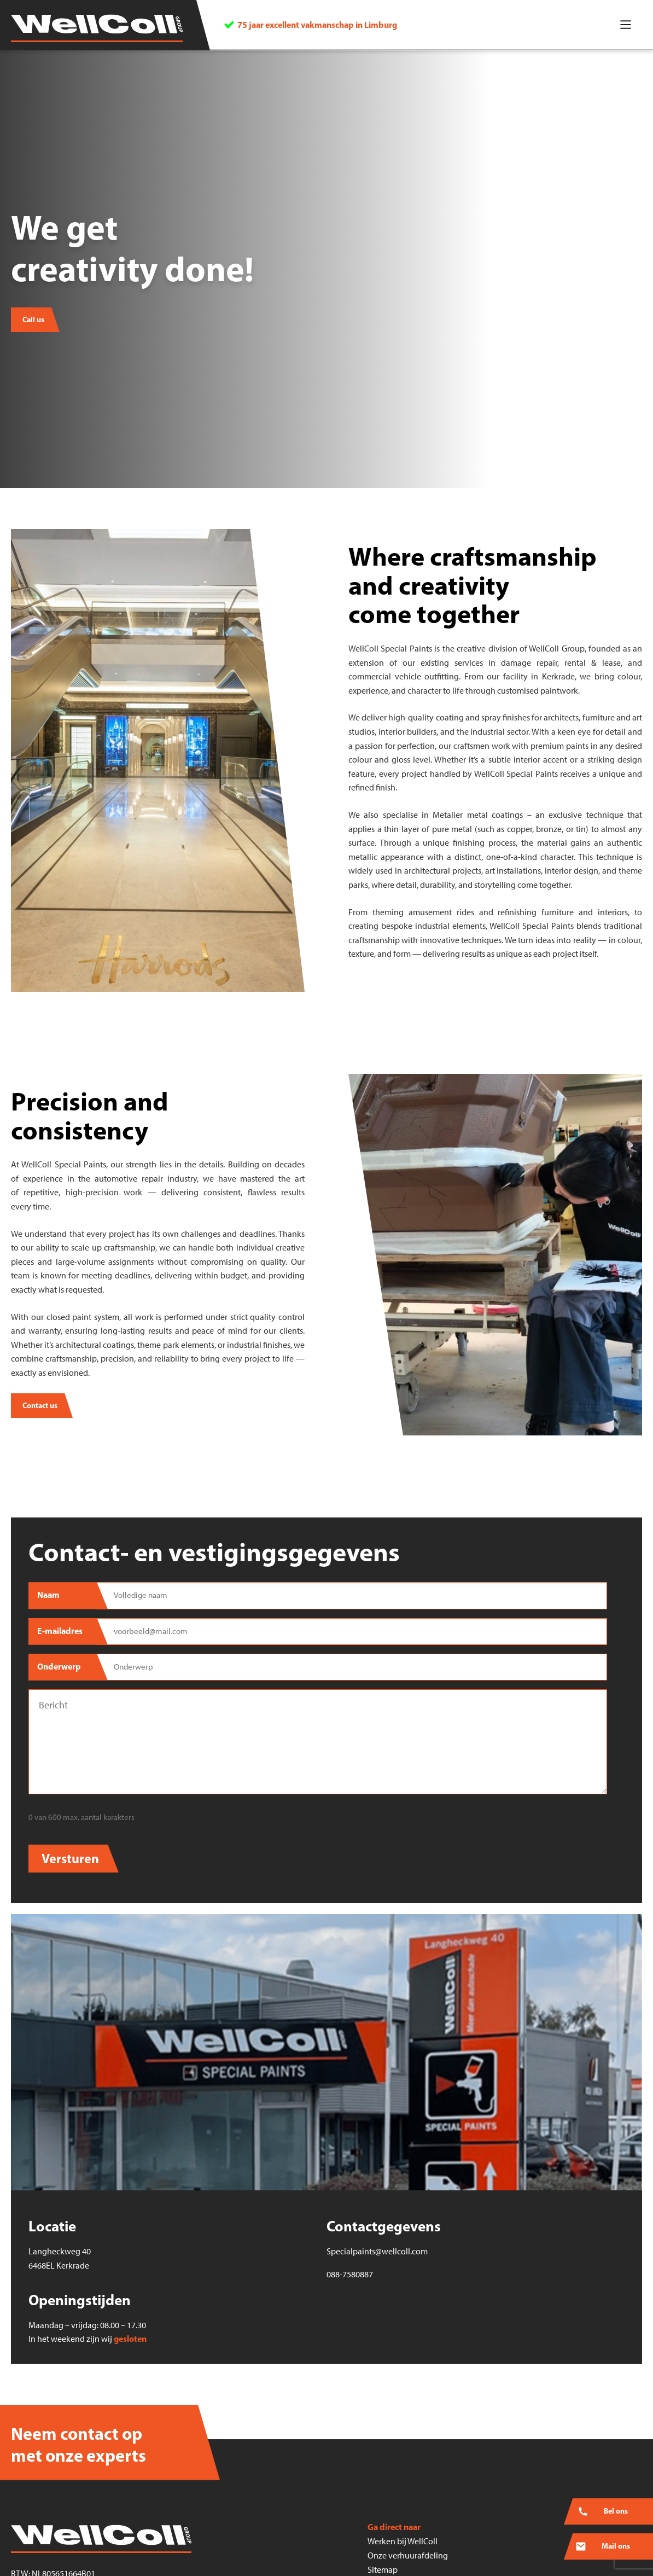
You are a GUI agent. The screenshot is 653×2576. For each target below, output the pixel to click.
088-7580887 (349, 2274)
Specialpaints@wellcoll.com (377, 2251)
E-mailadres (60, 1630)
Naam (48, 1594)
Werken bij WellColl (403, 2541)
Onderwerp (59, 1666)
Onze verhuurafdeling (408, 2555)
